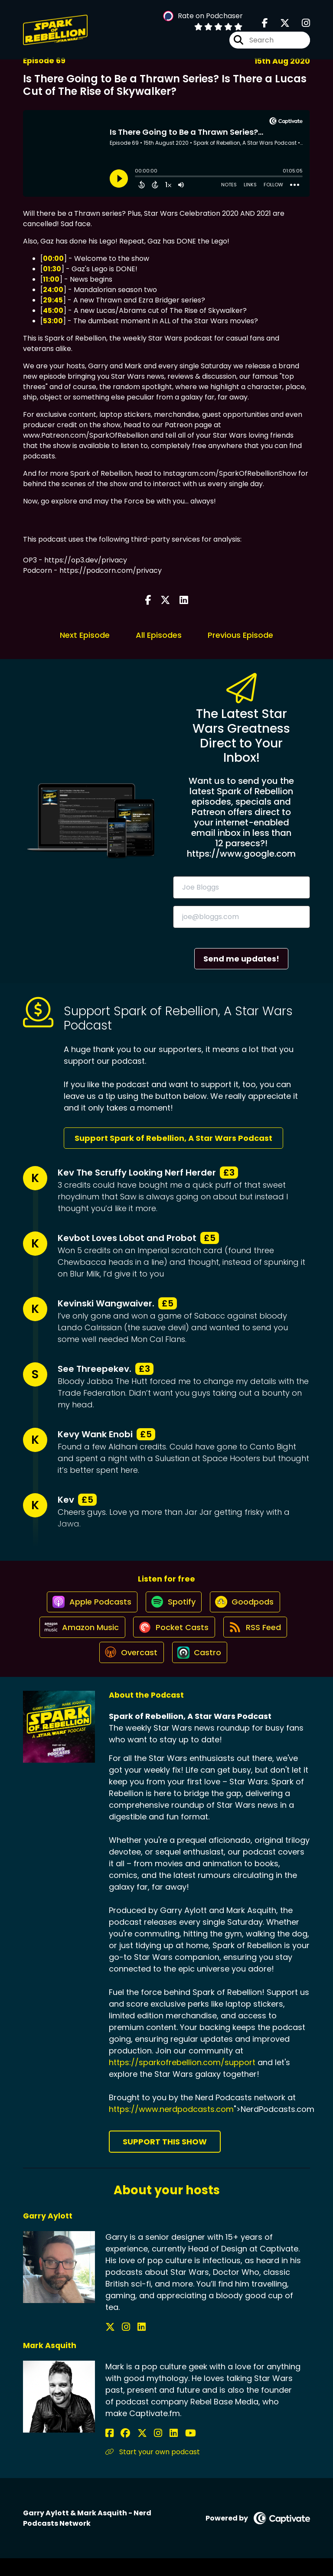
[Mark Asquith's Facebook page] (109, 2451)
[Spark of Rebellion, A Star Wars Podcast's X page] (280, 25)
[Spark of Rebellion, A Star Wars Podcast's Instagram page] (300, 25)
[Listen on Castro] (200, 1669)
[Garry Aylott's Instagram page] (121, 2345)
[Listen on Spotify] (172, 1607)
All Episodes (159, 635)
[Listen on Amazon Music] (78, 1638)
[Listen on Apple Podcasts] (88, 1607)
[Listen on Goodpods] (247, 1607)
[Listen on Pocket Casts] (173, 1638)
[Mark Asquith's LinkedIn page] (152, 2451)
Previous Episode (240, 635)
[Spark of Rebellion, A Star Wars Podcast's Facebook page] (265, 25)
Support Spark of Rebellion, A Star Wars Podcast (173, 1138)
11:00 (51, 279)
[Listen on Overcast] (129, 1669)
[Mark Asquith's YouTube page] (163, 2451)
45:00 (53, 310)
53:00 (53, 321)
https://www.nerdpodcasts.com (171, 2126)
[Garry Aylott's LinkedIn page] (131, 2345)
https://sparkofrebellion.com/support (182, 2080)
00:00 (53, 258)
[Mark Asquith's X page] (131, 2451)
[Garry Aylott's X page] (110, 2345)
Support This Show (165, 2159)
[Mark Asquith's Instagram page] (142, 2451)
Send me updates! (241, 958)
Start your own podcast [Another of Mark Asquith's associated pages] (152, 2470)
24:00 (53, 290)
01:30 (52, 269)
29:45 (53, 300)
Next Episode (85, 635)
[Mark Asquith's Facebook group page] (120, 2451)
